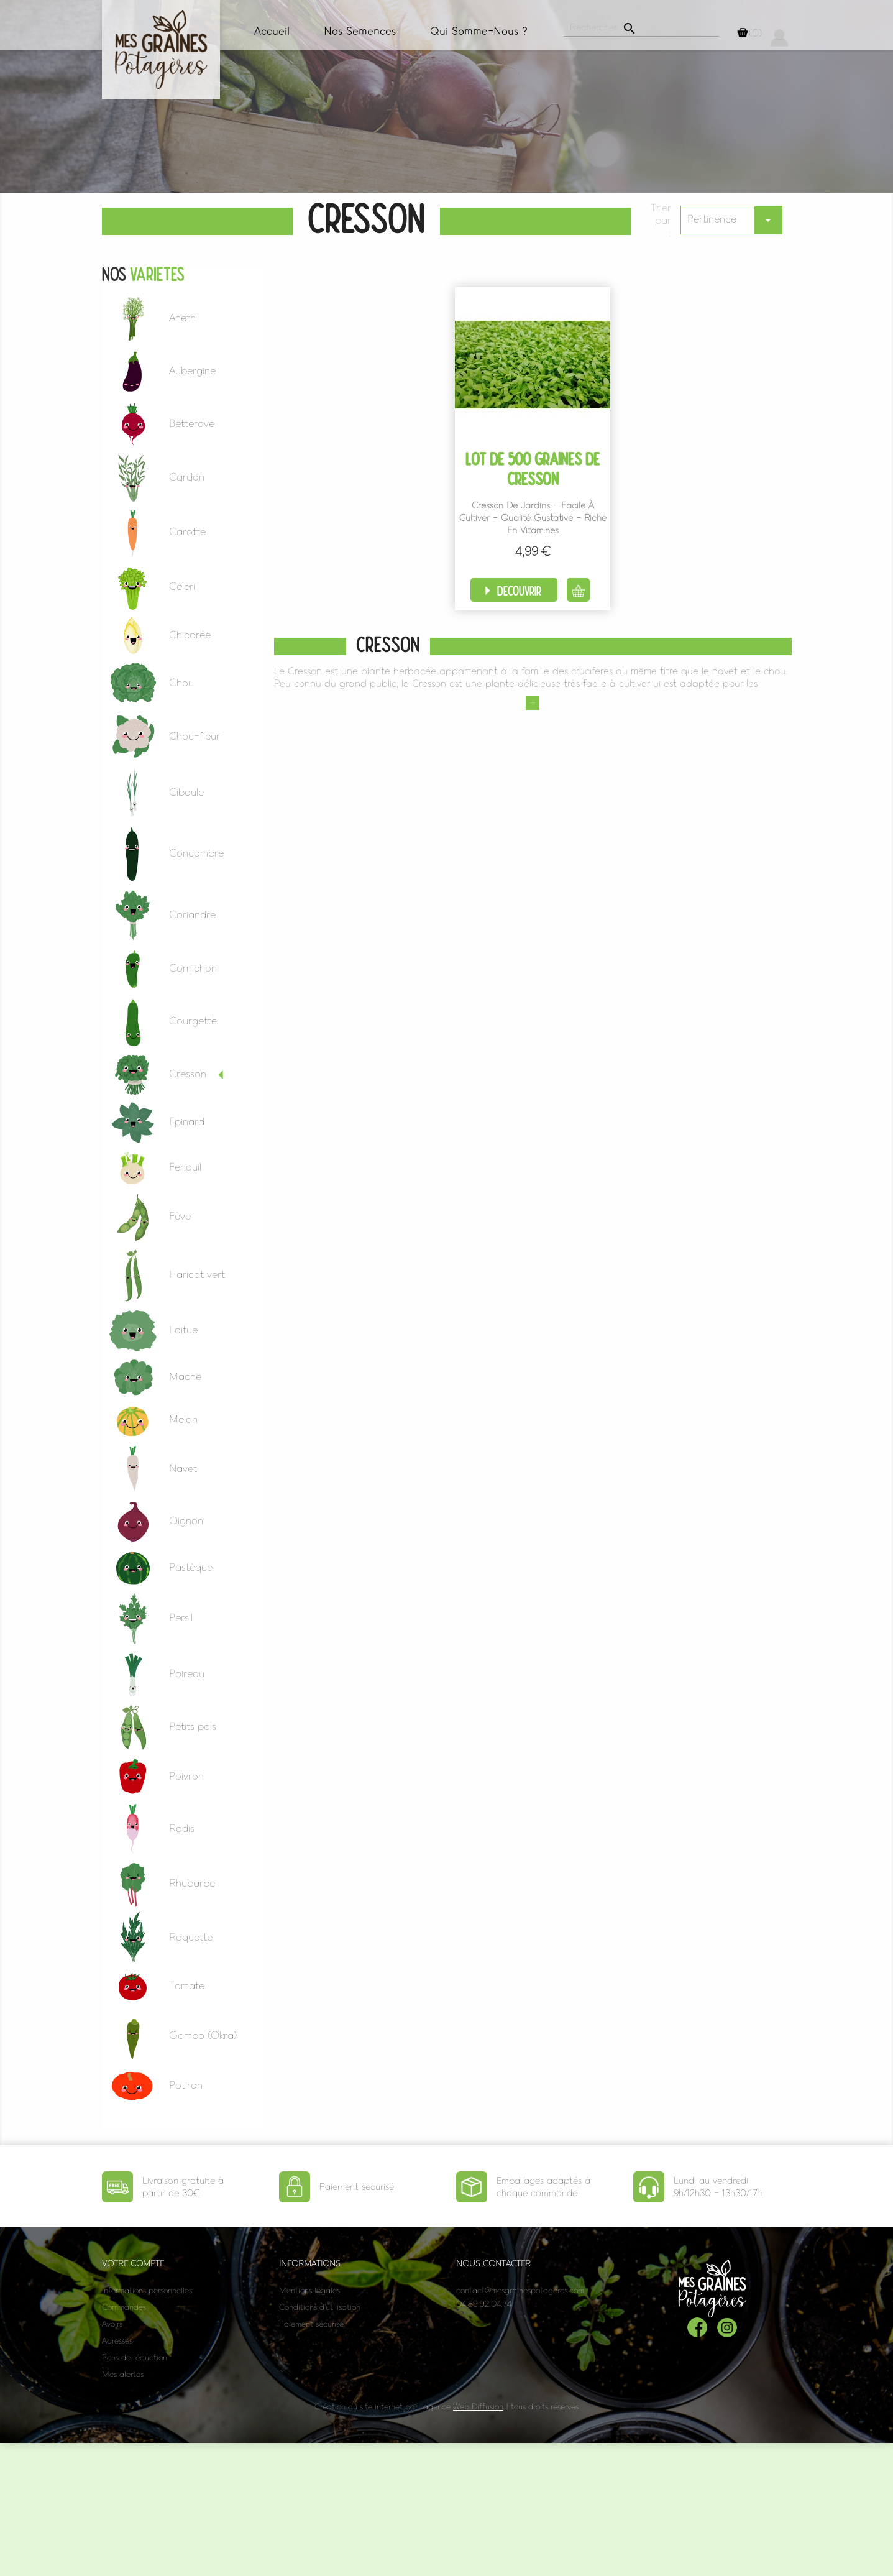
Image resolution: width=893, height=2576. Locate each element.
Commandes (124, 2307)
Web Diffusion (478, 2407)
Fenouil (185, 1167)
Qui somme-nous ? (479, 30)
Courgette (193, 1021)
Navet (183, 1468)
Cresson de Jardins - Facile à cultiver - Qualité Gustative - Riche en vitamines (533, 518)
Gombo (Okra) (203, 2035)
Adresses (117, 2341)
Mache (185, 1376)
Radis (182, 1828)
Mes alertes (123, 2374)
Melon (183, 1419)
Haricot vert (197, 1274)
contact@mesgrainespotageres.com (520, 2290)
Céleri (182, 586)
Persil (181, 1617)
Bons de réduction (134, 2357)
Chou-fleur (194, 736)
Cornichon (193, 968)
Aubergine (192, 370)
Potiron (186, 2085)
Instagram (727, 2327)
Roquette (191, 1937)
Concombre (196, 853)
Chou (181, 683)
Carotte (187, 531)
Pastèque (191, 1567)
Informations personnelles (147, 2290)
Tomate (186, 1985)
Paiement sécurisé (311, 2324)
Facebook (697, 2327)
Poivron (186, 1776)
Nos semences (360, 30)
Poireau (186, 1673)
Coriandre (192, 914)
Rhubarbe (192, 1883)
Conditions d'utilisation (319, 2307)
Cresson (187, 1074)
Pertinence (734, 220)
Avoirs (112, 2324)
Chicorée (190, 635)
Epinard (186, 1121)
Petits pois (192, 1726)
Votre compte (133, 2264)
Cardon (186, 477)
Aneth (182, 318)
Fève (180, 1216)
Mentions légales (309, 2290)
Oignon (186, 1520)
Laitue (183, 1330)
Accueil (272, 30)
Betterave (191, 423)
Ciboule (186, 792)
